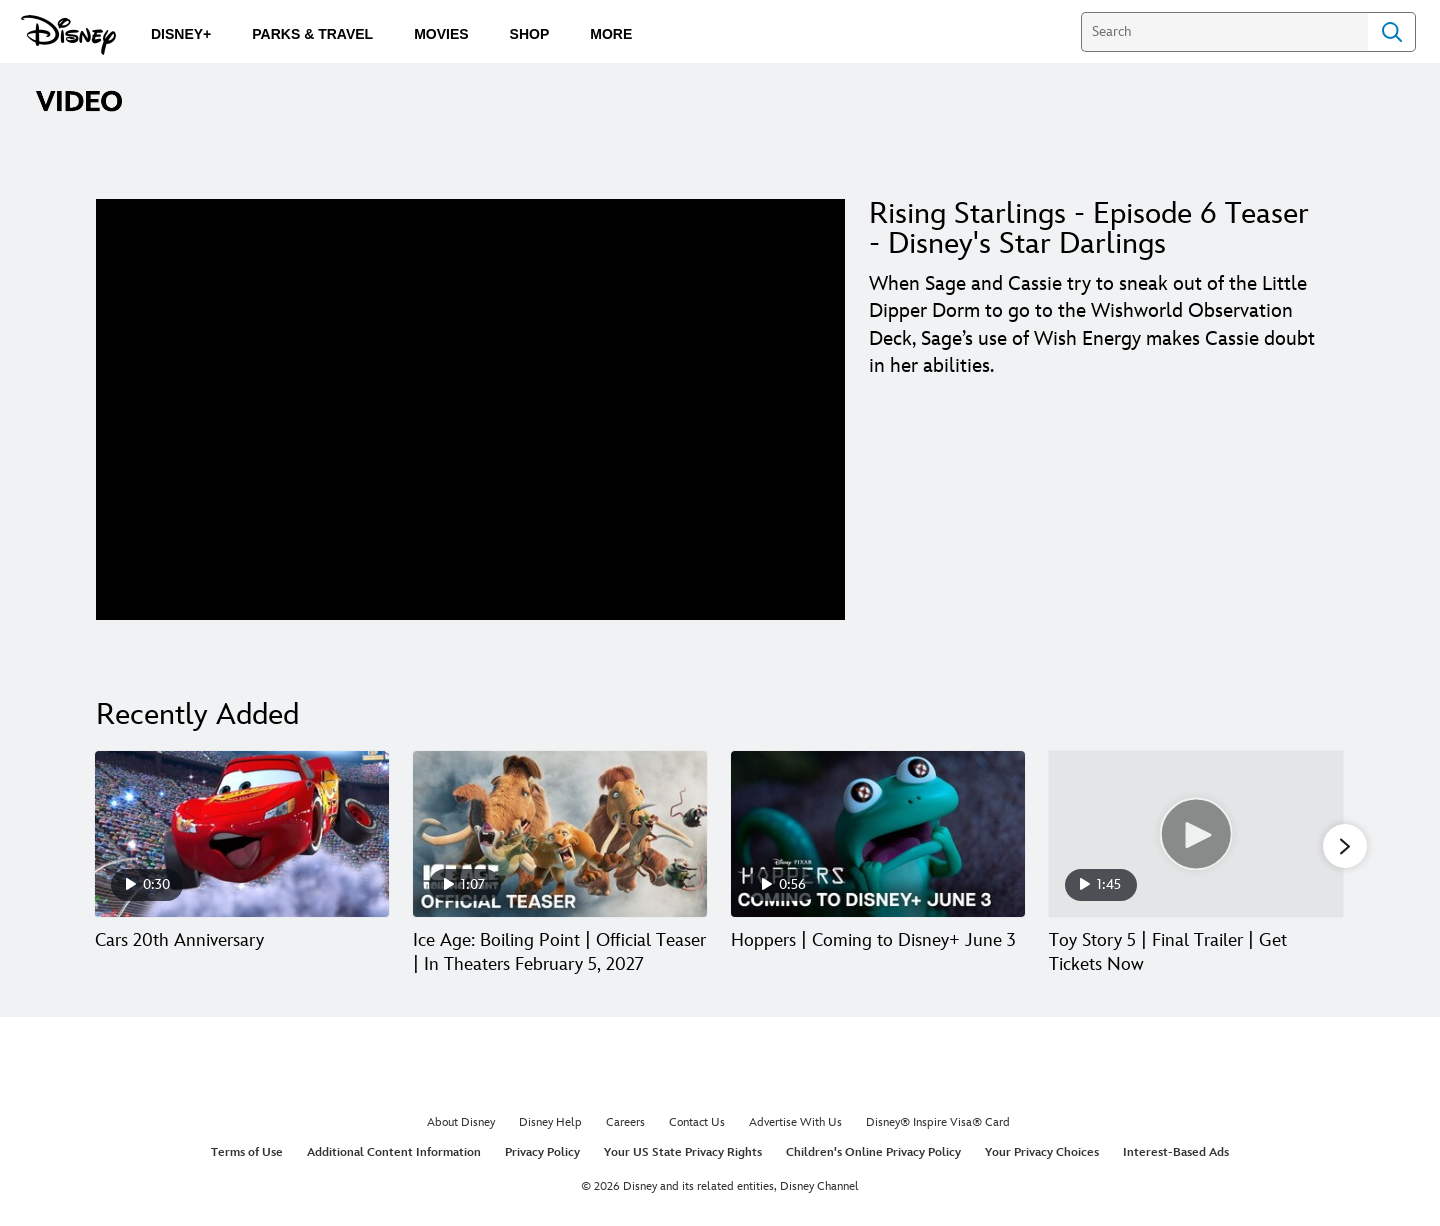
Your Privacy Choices (1042, 1152)
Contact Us (697, 1122)
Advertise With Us (795, 1122)
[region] (470, 409)
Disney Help (550, 1122)
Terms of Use (247, 1152)
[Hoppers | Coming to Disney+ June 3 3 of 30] (878, 833)
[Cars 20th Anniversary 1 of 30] (242, 833)
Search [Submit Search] (1392, 32)
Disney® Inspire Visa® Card (938, 1122)
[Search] (1224, 32)
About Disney (461, 1122)
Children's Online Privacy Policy (873, 1152)
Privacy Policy (542, 1152)
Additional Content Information (394, 1152)
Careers (625, 1122)
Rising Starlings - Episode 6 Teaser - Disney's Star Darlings (1089, 229)
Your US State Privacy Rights (683, 1152)
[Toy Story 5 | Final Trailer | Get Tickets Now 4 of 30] (1196, 833)
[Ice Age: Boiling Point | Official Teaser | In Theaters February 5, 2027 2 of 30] (560, 833)
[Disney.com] (68, 35)
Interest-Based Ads (1176, 1152)
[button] (1345, 846)
